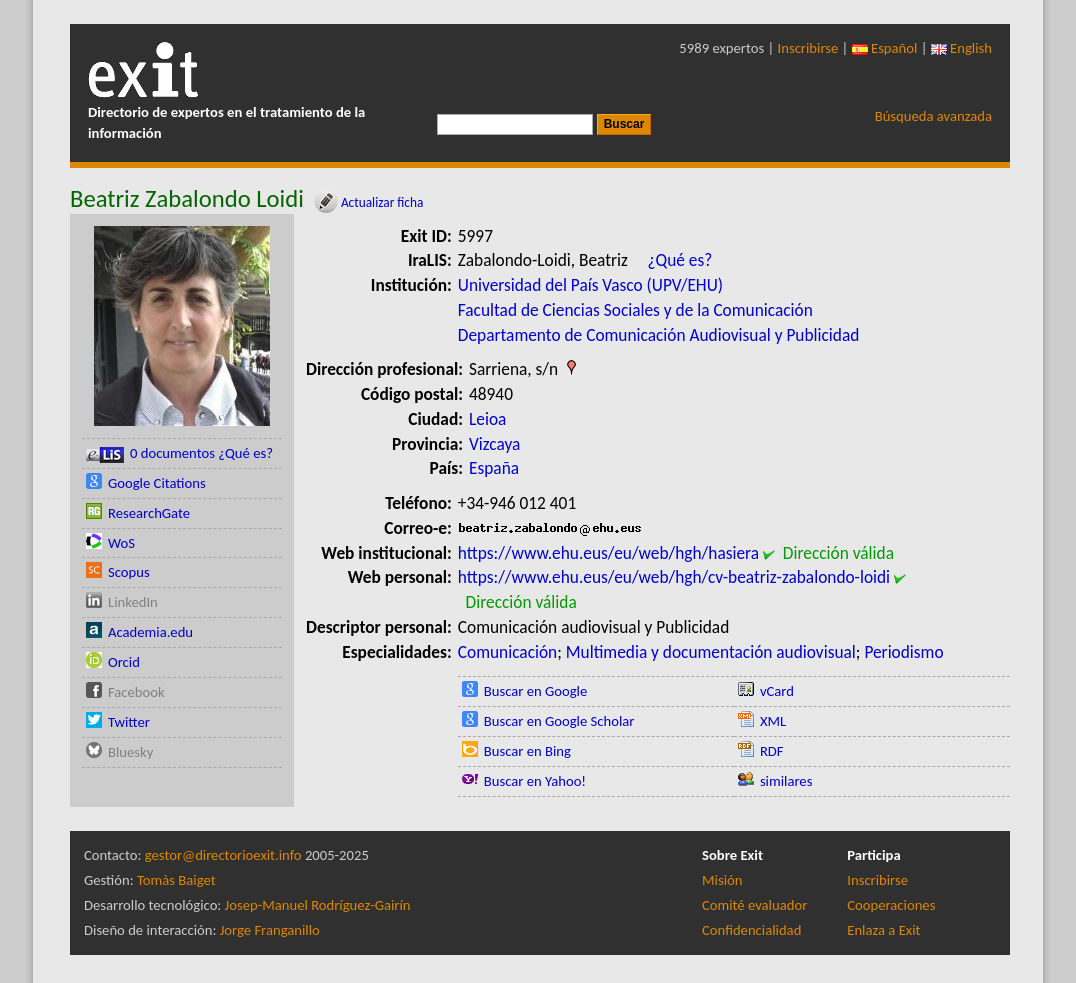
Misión (722, 880)
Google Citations (157, 483)
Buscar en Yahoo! (535, 781)
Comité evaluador (754, 905)
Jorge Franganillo (270, 930)
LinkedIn (133, 602)
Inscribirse (808, 48)
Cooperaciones (891, 905)
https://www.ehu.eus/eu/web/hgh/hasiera (608, 553)
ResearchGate (149, 513)
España (494, 468)
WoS (121, 543)
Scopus (129, 572)
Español (885, 48)
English (961, 48)
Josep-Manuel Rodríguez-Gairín (318, 905)
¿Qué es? (679, 260)
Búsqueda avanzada (933, 116)
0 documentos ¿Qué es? (179, 453)
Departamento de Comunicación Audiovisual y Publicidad (659, 335)
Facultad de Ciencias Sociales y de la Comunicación (635, 310)
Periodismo (903, 652)
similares (786, 781)
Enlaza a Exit (883, 930)
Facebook (136, 692)
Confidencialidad (751, 930)
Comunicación (507, 652)
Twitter (129, 722)
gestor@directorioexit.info (223, 855)
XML (773, 721)
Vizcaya (494, 444)
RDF (772, 751)
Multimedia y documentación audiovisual (711, 652)
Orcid (124, 662)
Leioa (487, 419)
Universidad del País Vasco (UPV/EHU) (590, 285)
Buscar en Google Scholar (559, 721)
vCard (777, 691)
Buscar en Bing (527, 751)
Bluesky (130, 752)
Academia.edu (150, 632)
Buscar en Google (536, 691)
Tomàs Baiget (176, 880)
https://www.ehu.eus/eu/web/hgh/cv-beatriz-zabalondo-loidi (674, 577)
